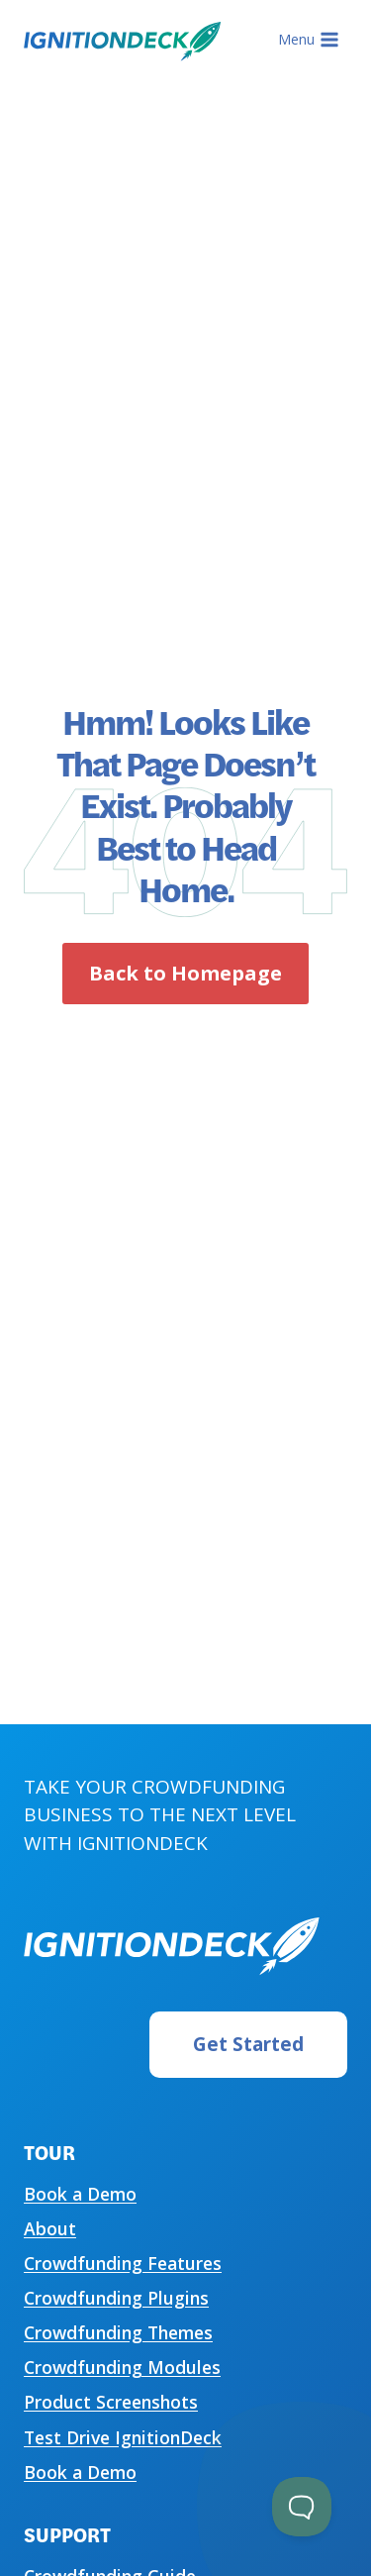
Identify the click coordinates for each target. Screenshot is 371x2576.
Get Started (248, 2044)
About (50, 2228)
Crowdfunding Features (123, 2263)
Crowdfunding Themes (118, 2332)
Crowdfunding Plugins (116, 2298)
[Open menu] (308, 39)
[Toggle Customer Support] (301, 2506)
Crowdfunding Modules (122, 2367)
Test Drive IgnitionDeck (123, 2437)
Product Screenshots (111, 2402)
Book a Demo (80, 2194)
